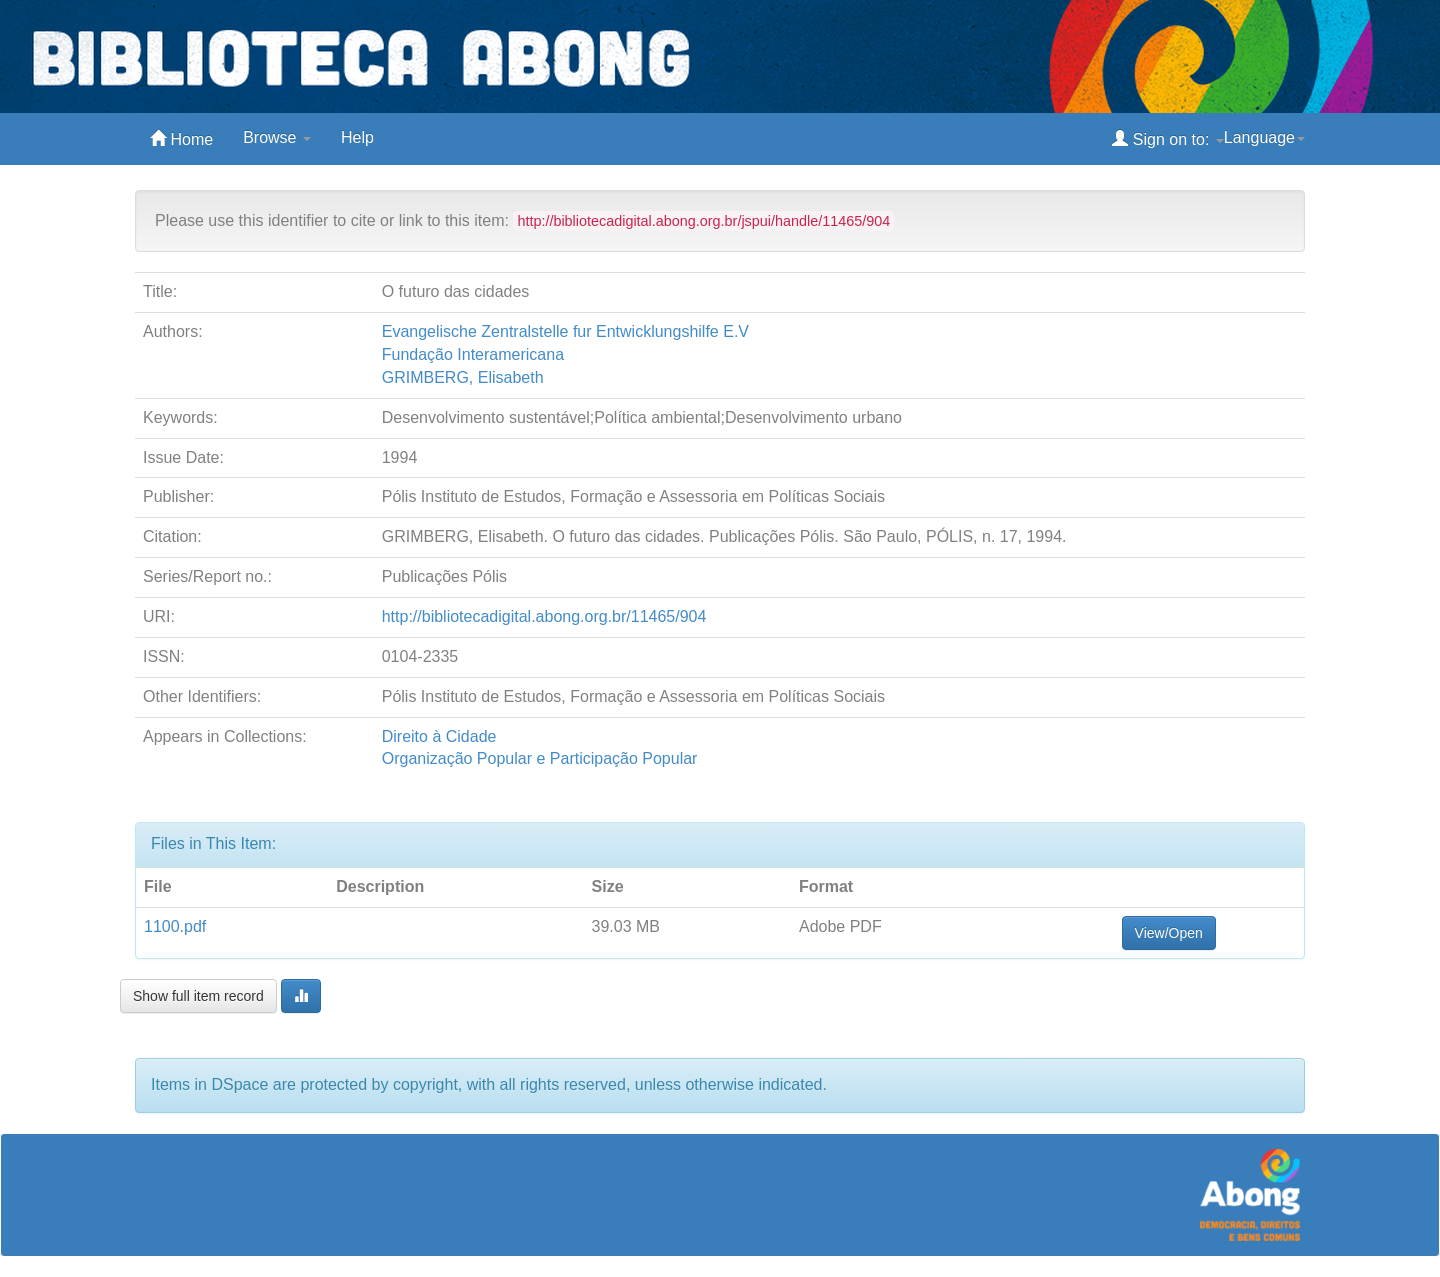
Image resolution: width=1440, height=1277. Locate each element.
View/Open (1169, 933)
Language (1264, 137)
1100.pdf (175, 926)
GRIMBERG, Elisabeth (463, 377)
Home (181, 138)
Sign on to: (1167, 138)
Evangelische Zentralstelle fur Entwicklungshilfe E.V (565, 331)
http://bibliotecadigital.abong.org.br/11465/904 (544, 616)
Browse (277, 137)
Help (357, 137)
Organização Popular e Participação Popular (540, 758)
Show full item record (198, 996)
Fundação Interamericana (473, 354)
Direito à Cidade (439, 736)
